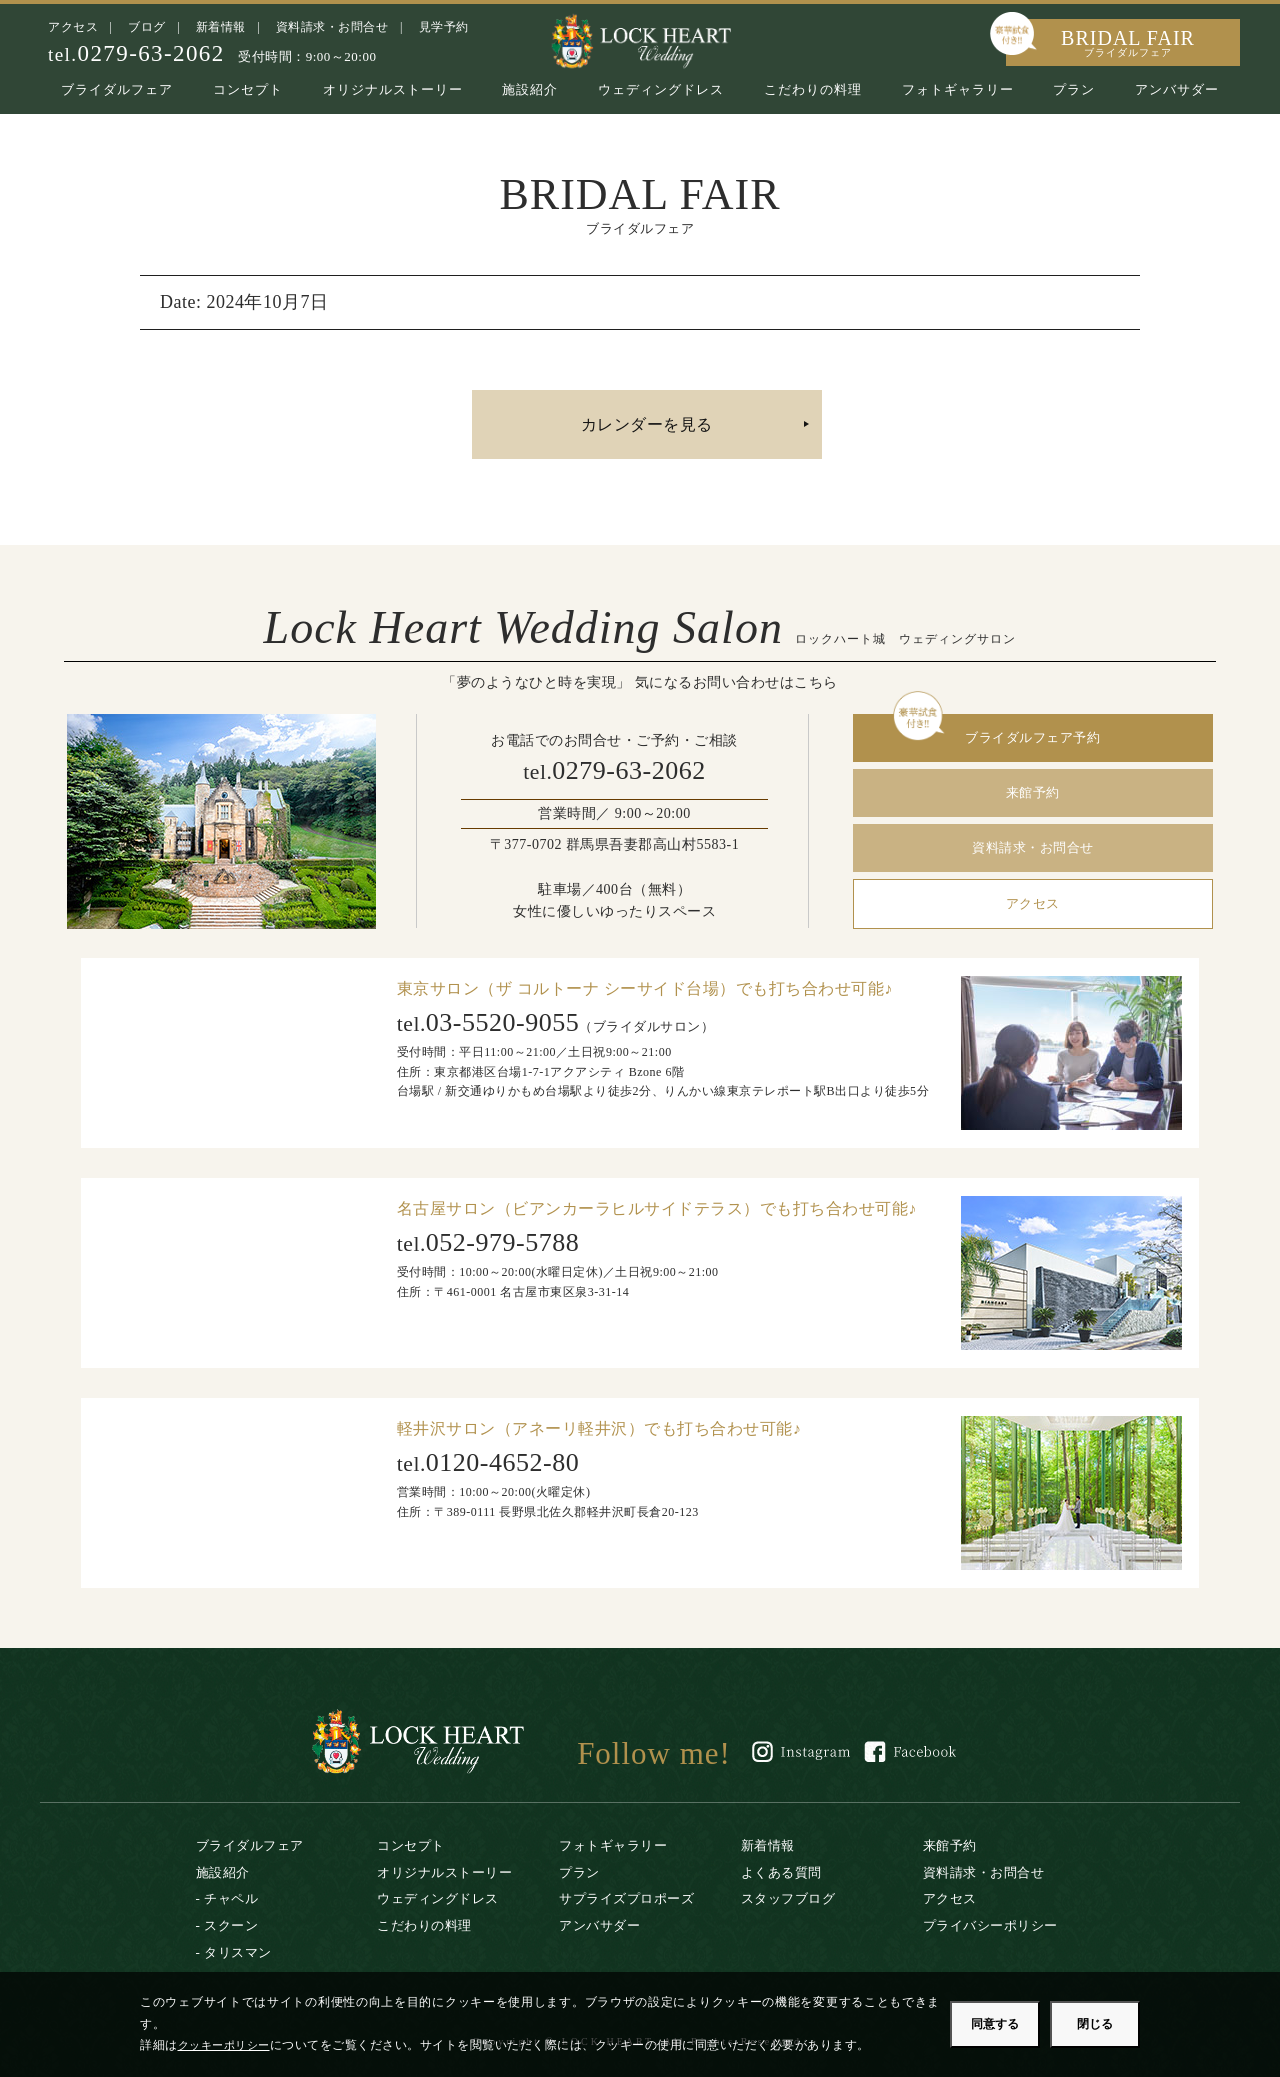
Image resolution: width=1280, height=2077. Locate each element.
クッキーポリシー (228, 2045)
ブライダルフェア (117, 89)
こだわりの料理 (813, 89)
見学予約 (444, 27)
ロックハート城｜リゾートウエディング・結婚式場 (640, 40)
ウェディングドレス (661, 89)
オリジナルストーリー (393, 89)
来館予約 (1033, 792)
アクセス (73, 27)
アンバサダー (1177, 89)
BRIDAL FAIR (1128, 42)
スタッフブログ (788, 1898)
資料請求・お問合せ (332, 27)
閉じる (1095, 2024)
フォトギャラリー (958, 89)
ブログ (147, 27)
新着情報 (221, 27)
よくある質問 (781, 1872)
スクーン (231, 1925)
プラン (1074, 89)
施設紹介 (530, 89)
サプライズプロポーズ (626, 1898)
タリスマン (238, 1952)
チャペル (231, 1898)
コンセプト (248, 89)
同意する (995, 2024)
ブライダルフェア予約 (1032, 737)
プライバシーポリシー (990, 1925)
